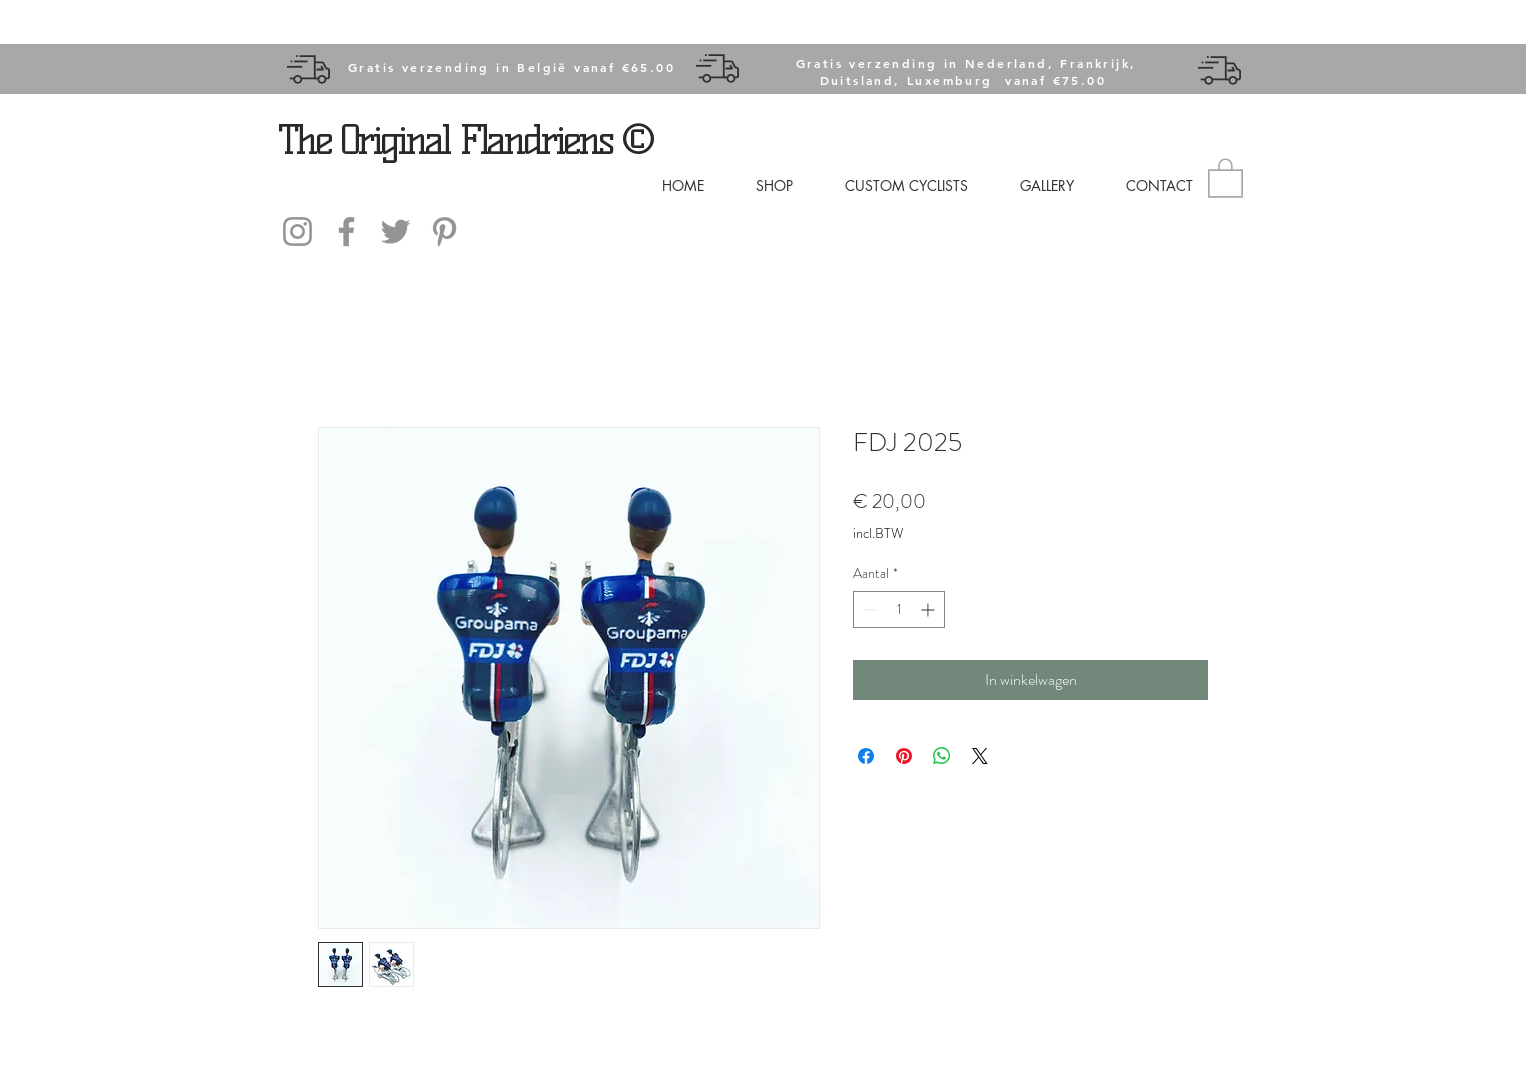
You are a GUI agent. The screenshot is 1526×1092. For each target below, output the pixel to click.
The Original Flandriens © (465, 140)
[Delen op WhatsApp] (942, 756)
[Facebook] (346, 231)
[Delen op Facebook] (866, 756)
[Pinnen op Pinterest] (904, 756)
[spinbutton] (899, 609)
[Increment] (929, 609)
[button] (1225, 177)
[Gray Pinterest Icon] (444, 231)
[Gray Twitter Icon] (395, 231)
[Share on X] (980, 756)
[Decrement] (868, 609)
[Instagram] (297, 231)
